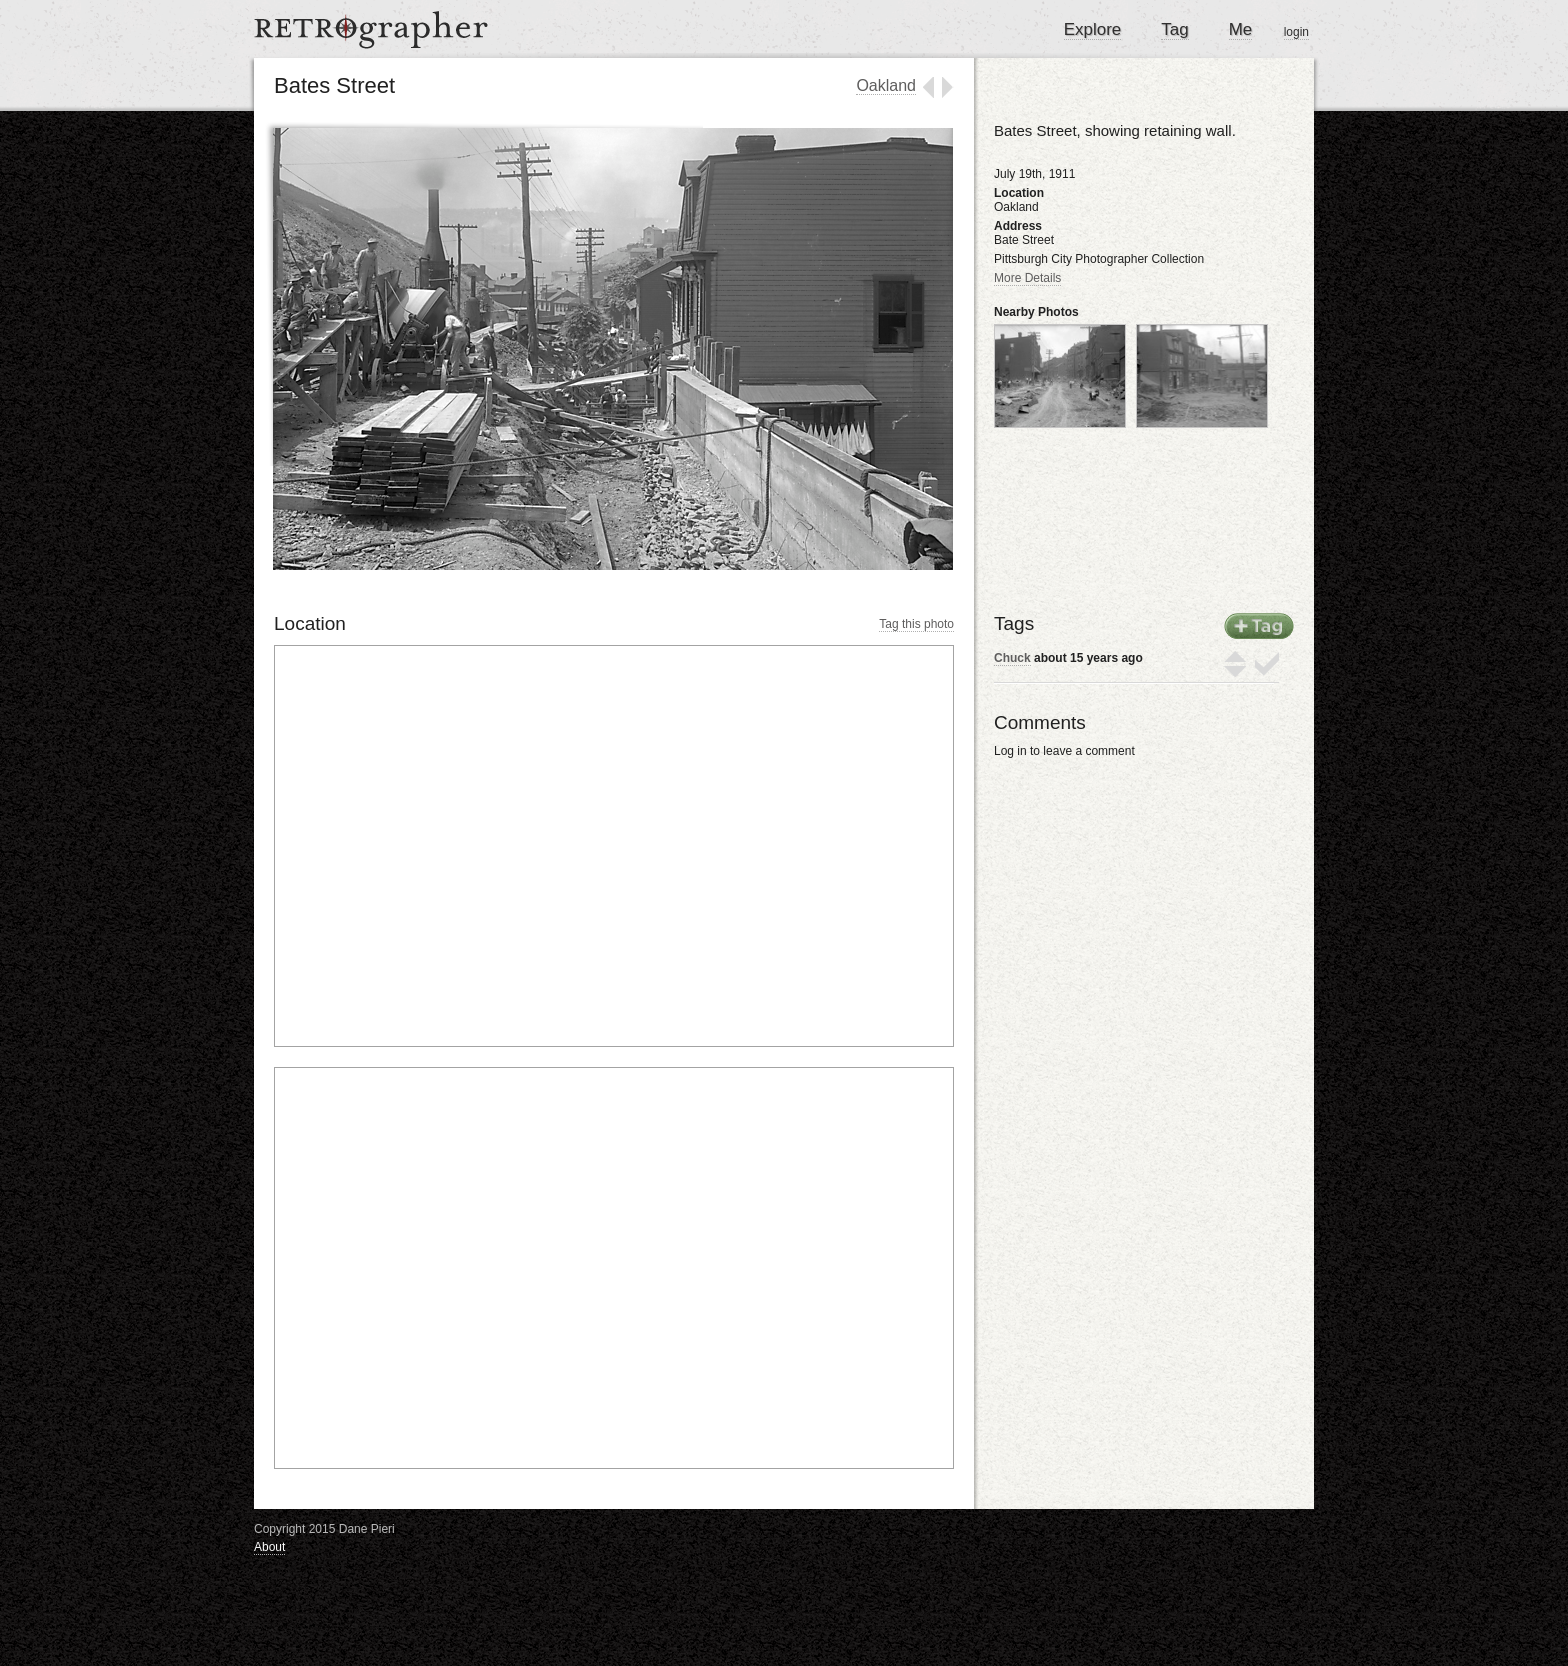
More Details (1027, 278)
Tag (1174, 29)
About (269, 1547)
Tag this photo (916, 624)
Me (1241, 29)
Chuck (1012, 658)
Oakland (886, 85)
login (1296, 32)
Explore (1093, 29)
